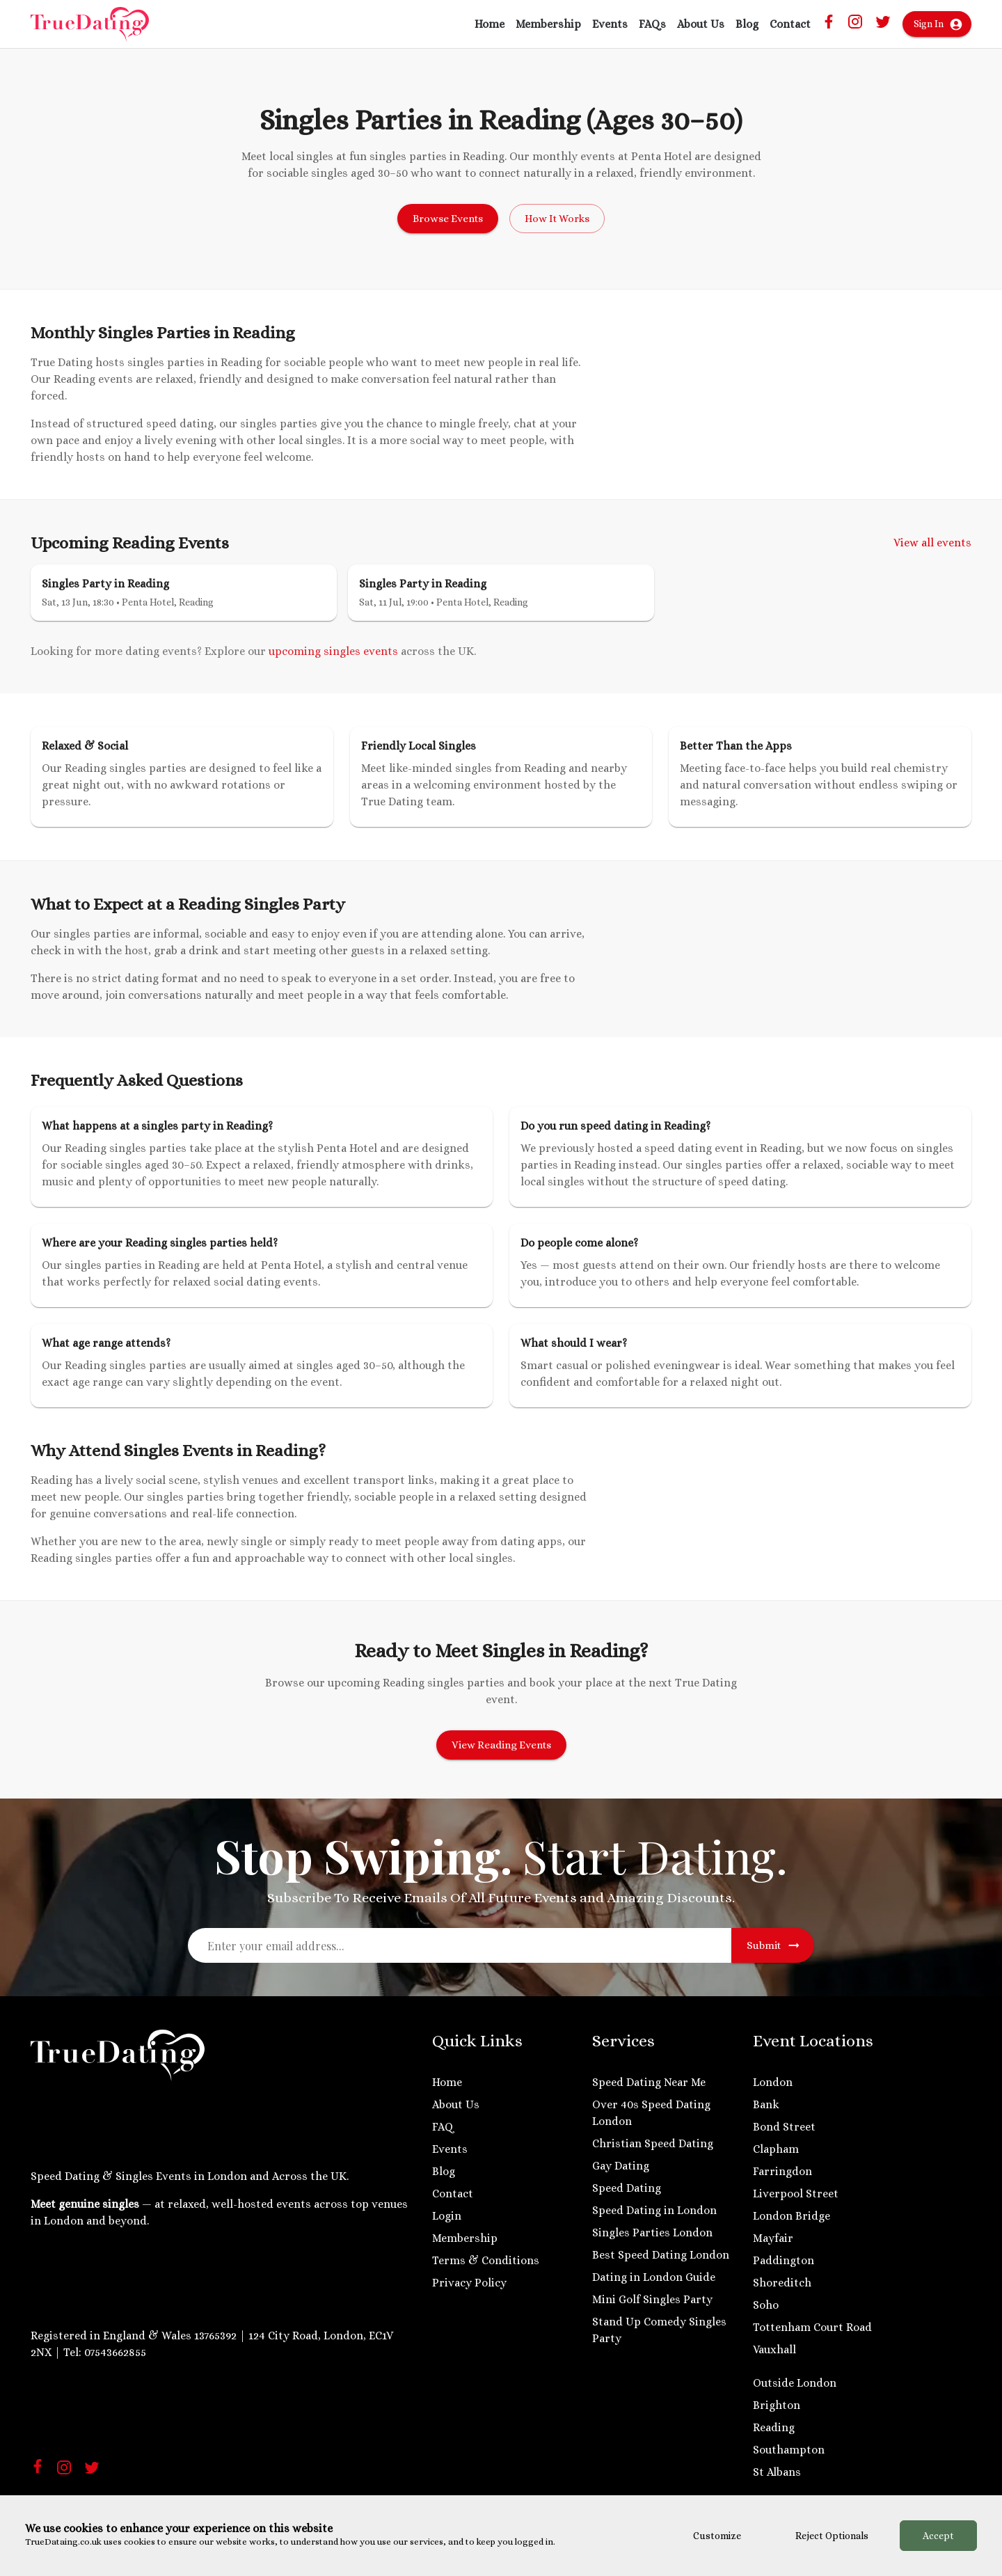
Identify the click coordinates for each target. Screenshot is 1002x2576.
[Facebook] (38, 2469)
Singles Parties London (652, 2232)
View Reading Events (501, 1745)
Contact (790, 24)
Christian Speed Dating (652, 2143)
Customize (717, 2535)
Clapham (776, 2149)
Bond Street (784, 2126)
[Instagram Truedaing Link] (855, 26)
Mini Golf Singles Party (652, 2299)
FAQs (652, 24)
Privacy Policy (469, 2282)
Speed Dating (626, 2188)
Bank (766, 2104)
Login (446, 2215)
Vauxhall (774, 2349)
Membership (548, 24)
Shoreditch (782, 2282)
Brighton (776, 2405)
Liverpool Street (795, 2193)
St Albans (777, 2472)
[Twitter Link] (883, 26)
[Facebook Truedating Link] (829, 24)
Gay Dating (620, 2165)
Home (489, 24)
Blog (746, 24)
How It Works (557, 218)
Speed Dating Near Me (649, 2082)
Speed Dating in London (654, 2210)
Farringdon (782, 2171)
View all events (932, 542)
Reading (774, 2427)
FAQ (443, 2126)
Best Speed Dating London (660, 2254)
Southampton (789, 2449)
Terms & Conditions (485, 2260)
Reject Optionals (831, 2535)
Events (610, 24)
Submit (772, 1945)
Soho (766, 2305)
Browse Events (447, 218)
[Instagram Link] (64, 2472)
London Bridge (791, 2215)
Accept (938, 2535)
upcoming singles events (333, 651)
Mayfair (773, 2238)
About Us (700, 24)
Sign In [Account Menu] (936, 24)
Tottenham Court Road (812, 2327)
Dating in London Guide (653, 2277)
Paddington (783, 2260)
